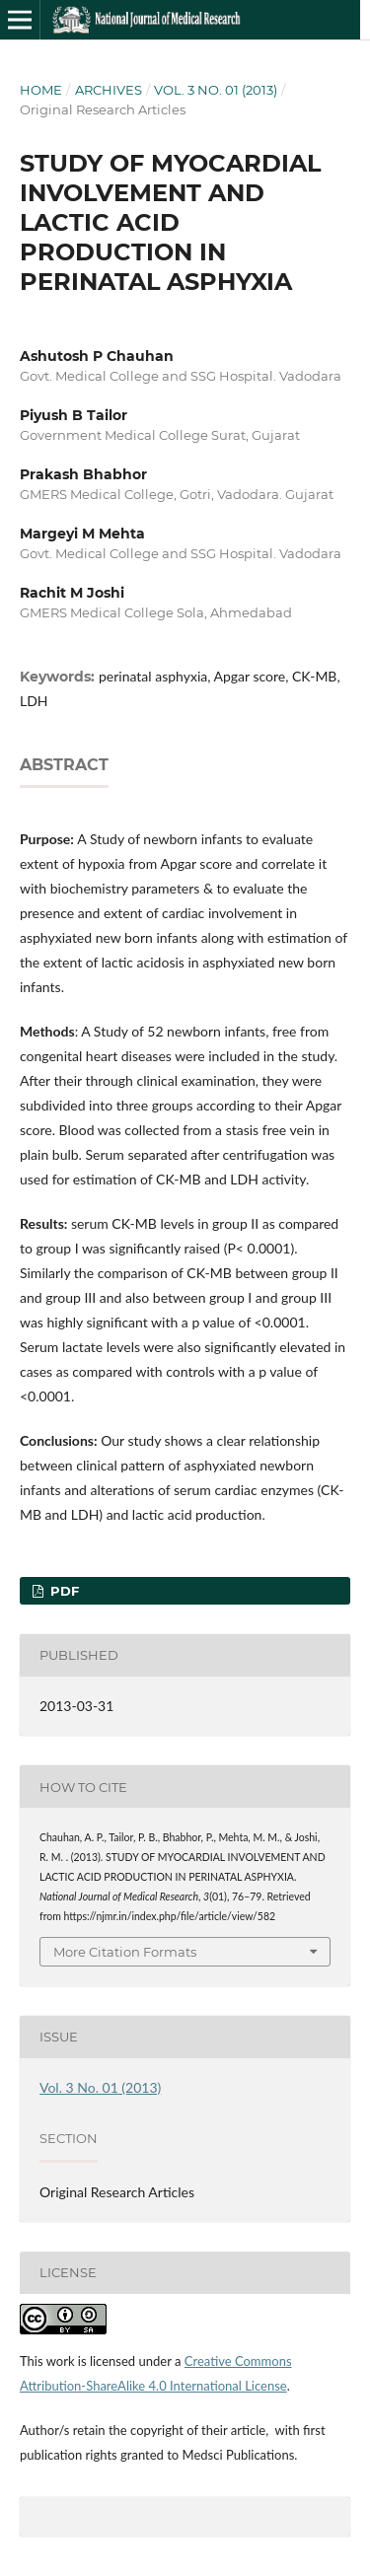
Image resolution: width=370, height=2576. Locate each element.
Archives (108, 90)
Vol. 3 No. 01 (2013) (215, 90)
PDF (62, 1591)
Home (41, 90)
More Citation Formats (124, 1952)
